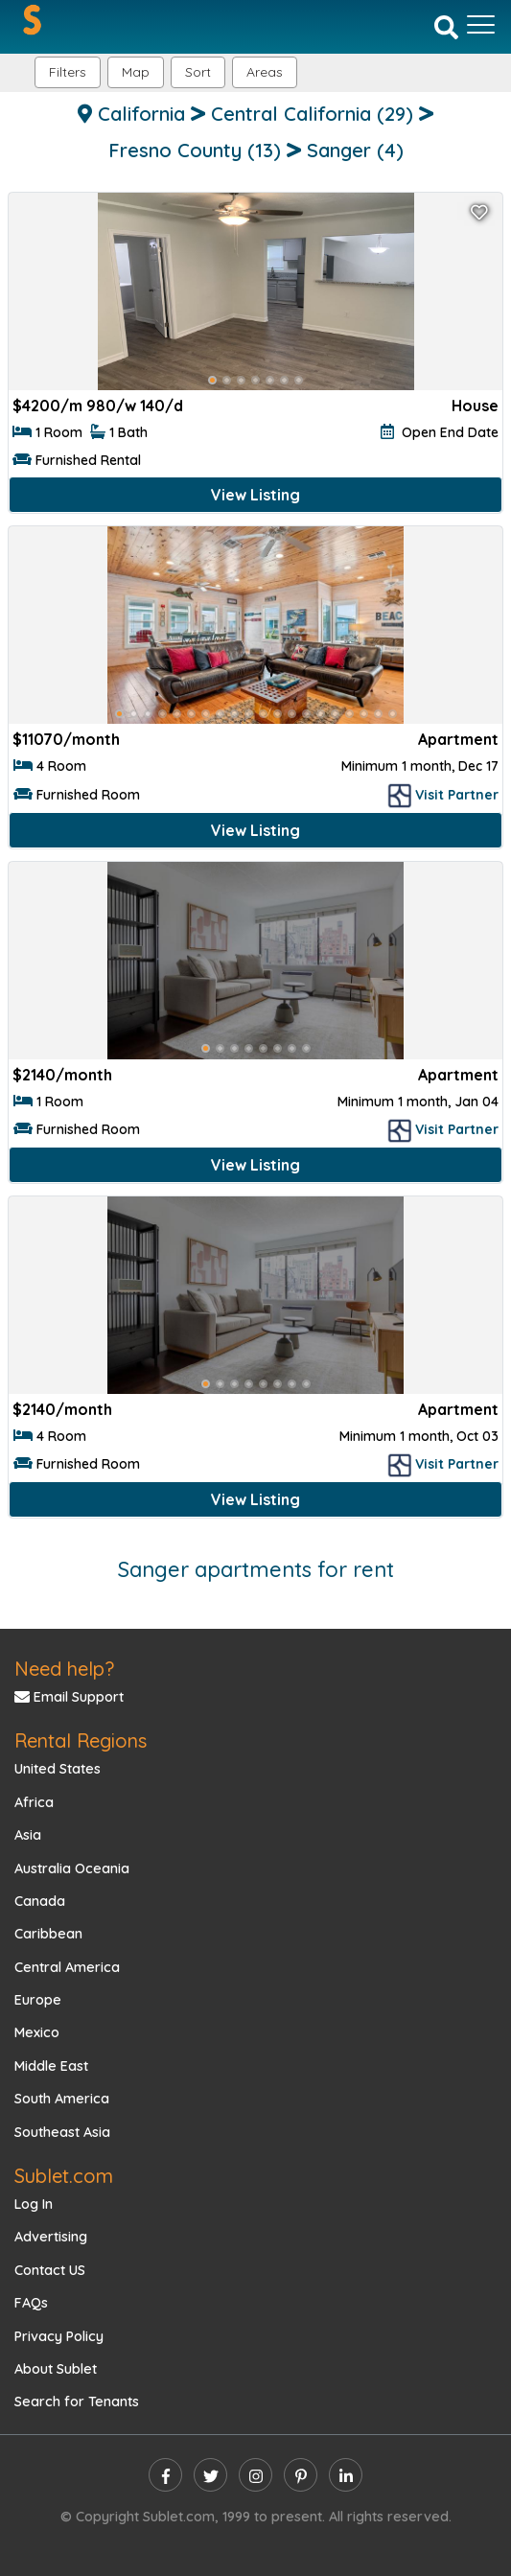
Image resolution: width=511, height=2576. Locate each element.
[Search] (446, 25)
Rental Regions (80, 1740)
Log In (33, 2204)
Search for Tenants (76, 2401)
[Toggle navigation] (481, 25)
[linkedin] (345, 2475)
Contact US (49, 2270)
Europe (37, 1999)
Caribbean (48, 1933)
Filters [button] (67, 72)
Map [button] (136, 72)
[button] (264, 72)
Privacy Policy (59, 2336)
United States (57, 1768)
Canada (39, 1901)
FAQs (31, 2302)
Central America (67, 1967)
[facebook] (165, 2475)
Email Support (69, 1697)
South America (61, 2098)
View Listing (255, 494)
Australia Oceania (71, 1868)
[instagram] (255, 2475)
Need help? (64, 1669)
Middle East (51, 2066)
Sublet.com (63, 2176)
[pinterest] (300, 2475)
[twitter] (210, 2475)
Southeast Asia (62, 2132)
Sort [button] (198, 72)
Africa (34, 1802)
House (475, 405)
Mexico (36, 2032)
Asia (27, 1835)
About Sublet (55, 2369)
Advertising (50, 2236)
